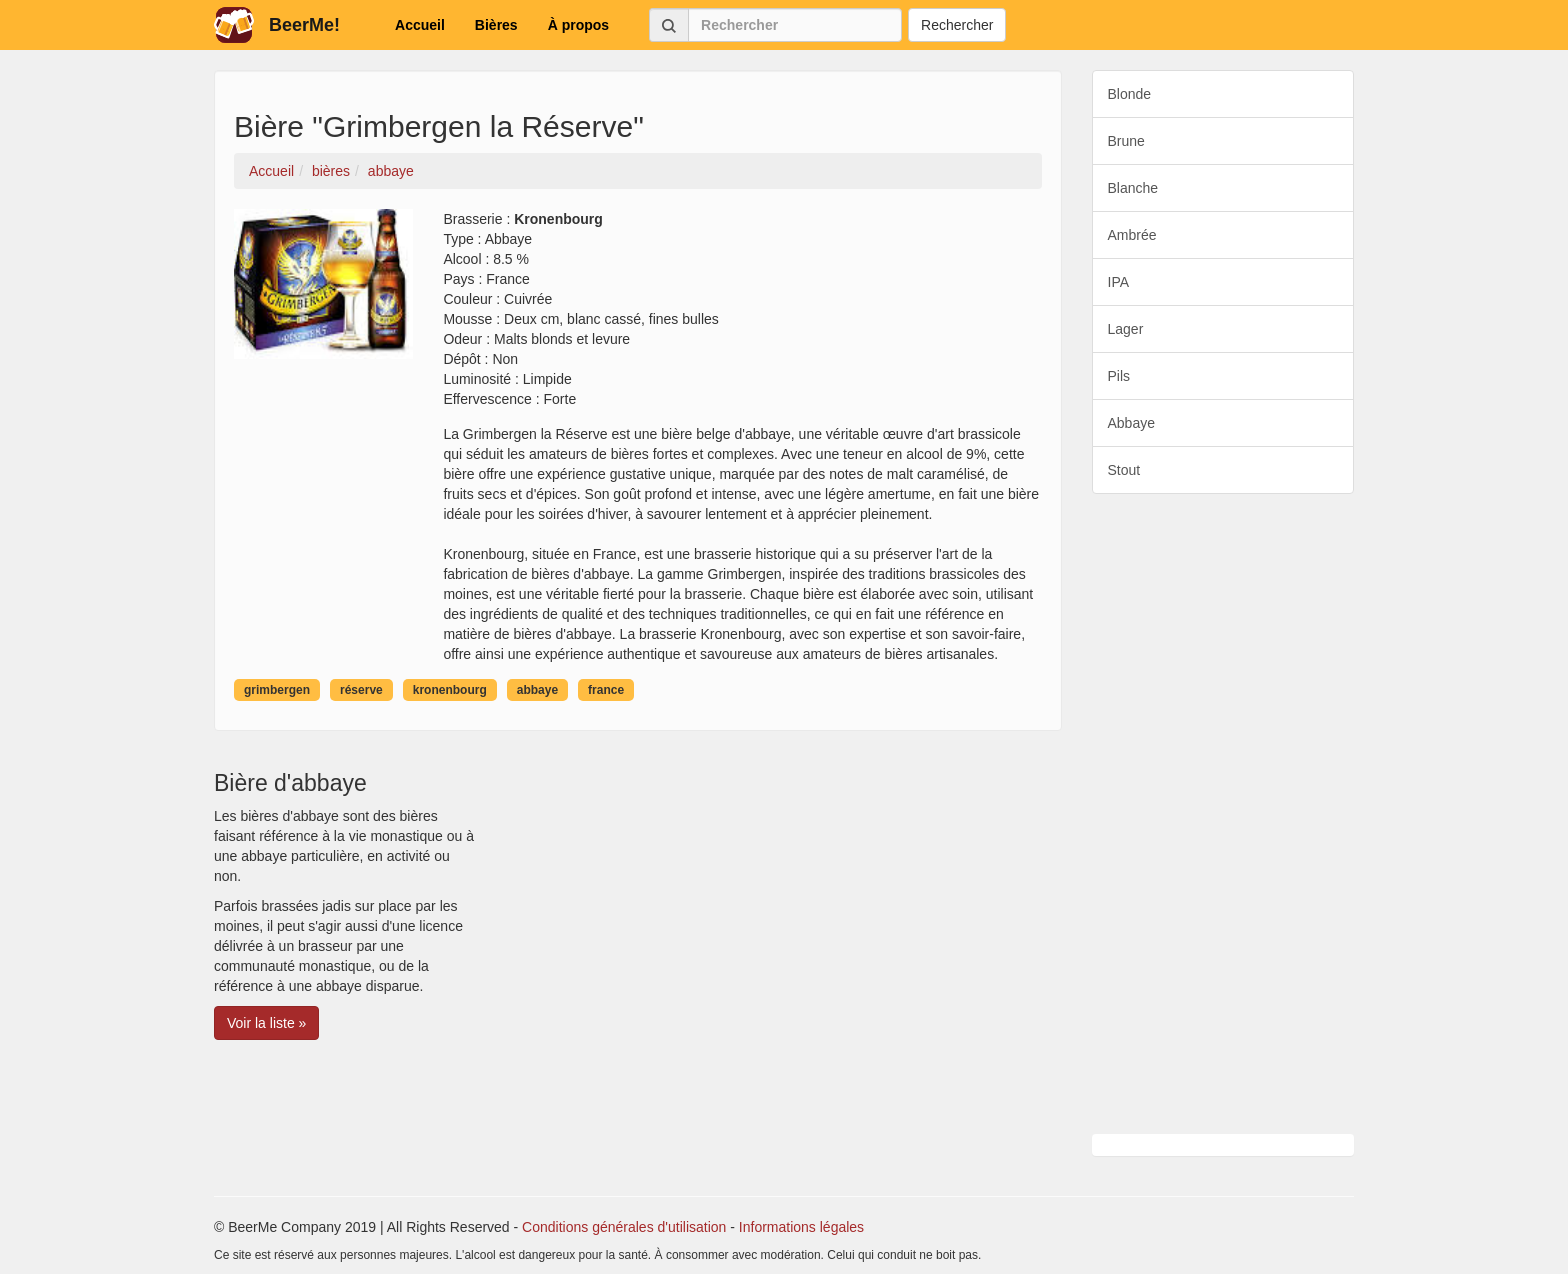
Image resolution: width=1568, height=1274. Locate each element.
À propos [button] (578, 25)
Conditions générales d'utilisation (624, 1227)
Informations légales (801, 1227)
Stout (1124, 470)
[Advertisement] (1223, 814)
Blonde (1130, 94)
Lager (1126, 329)
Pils (1119, 376)
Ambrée (1132, 235)
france (606, 690)
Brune (1126, 141)
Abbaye (1131, 423)
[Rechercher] (795, 25)
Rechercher (957, 25)
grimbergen (277, 690)
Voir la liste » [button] (266, 1023)
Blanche (1133, 188)
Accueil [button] (420, 25)
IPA (1119, 282)
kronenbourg (450, 690)
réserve (361, 690)
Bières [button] (496, 25)
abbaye (537, 690)
